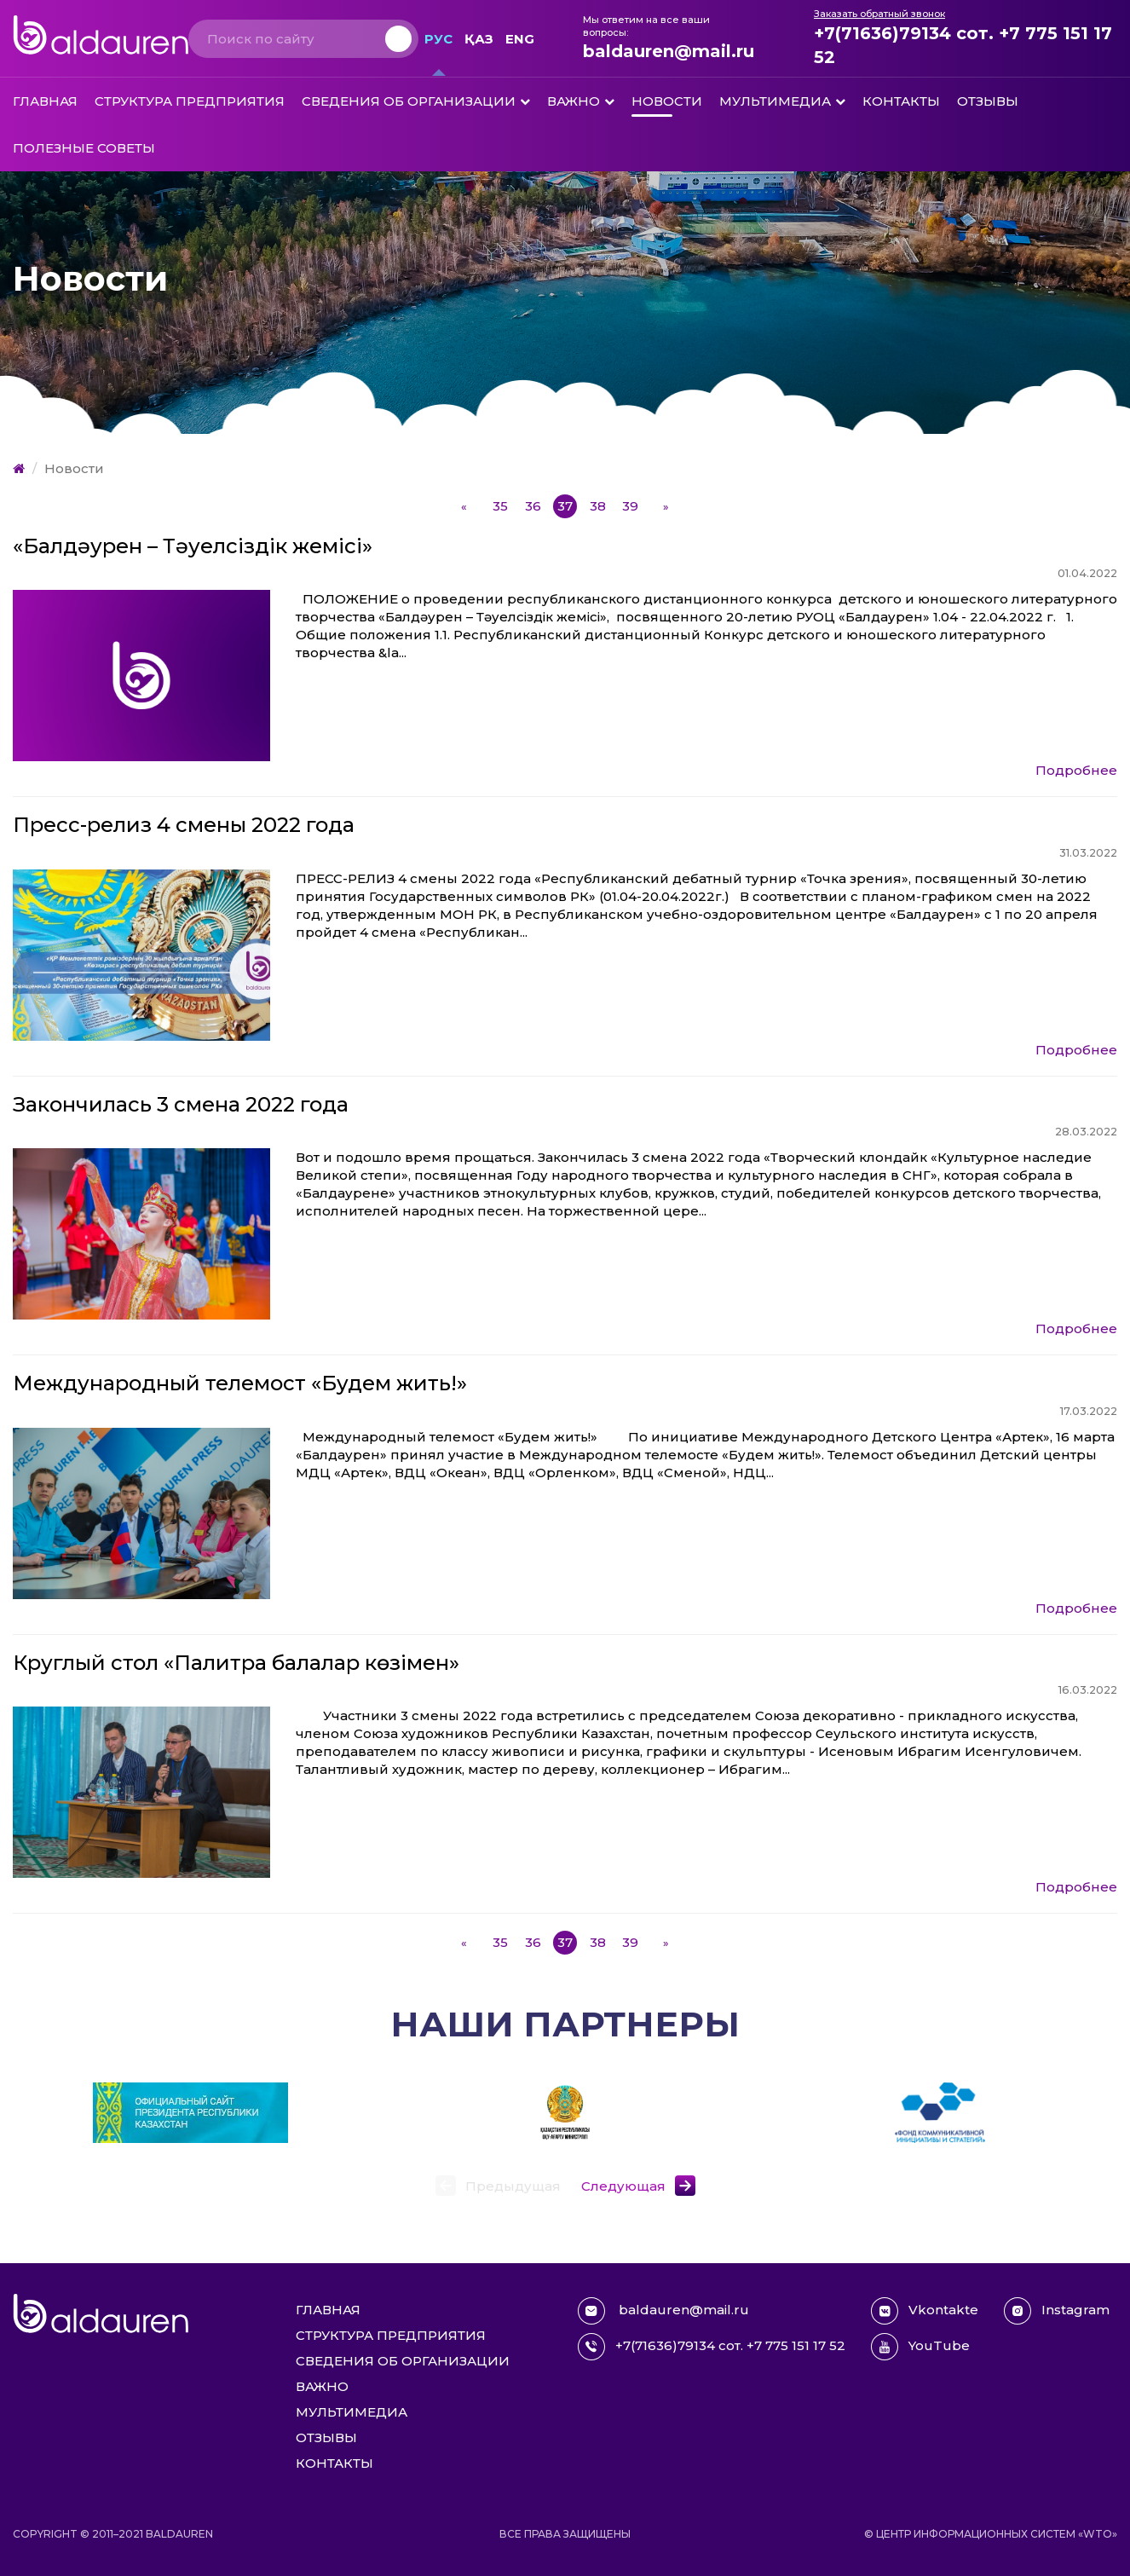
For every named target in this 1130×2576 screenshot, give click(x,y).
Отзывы (987, 101)
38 (598, 506)
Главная (45, 101)
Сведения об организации (409, 101)
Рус (438, 39)
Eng (519, 39)
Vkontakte (924, 2311)
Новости (666, 101)
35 (500, 506)
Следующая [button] (623, 2186)
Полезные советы (84, 148)
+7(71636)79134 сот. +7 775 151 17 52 (963, 45)
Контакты (901, 101)
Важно (573, 101)
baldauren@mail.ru (668, 51)
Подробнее (1076, 770)
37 (565, 506)
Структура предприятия (190, 101)
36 (533, 506)
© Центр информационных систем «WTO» (990, 2533)
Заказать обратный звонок (879, 14)
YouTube (920, 2346)
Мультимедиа (775, 101)
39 (630, 506)
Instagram (1057, 2311)
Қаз (478, 39)
